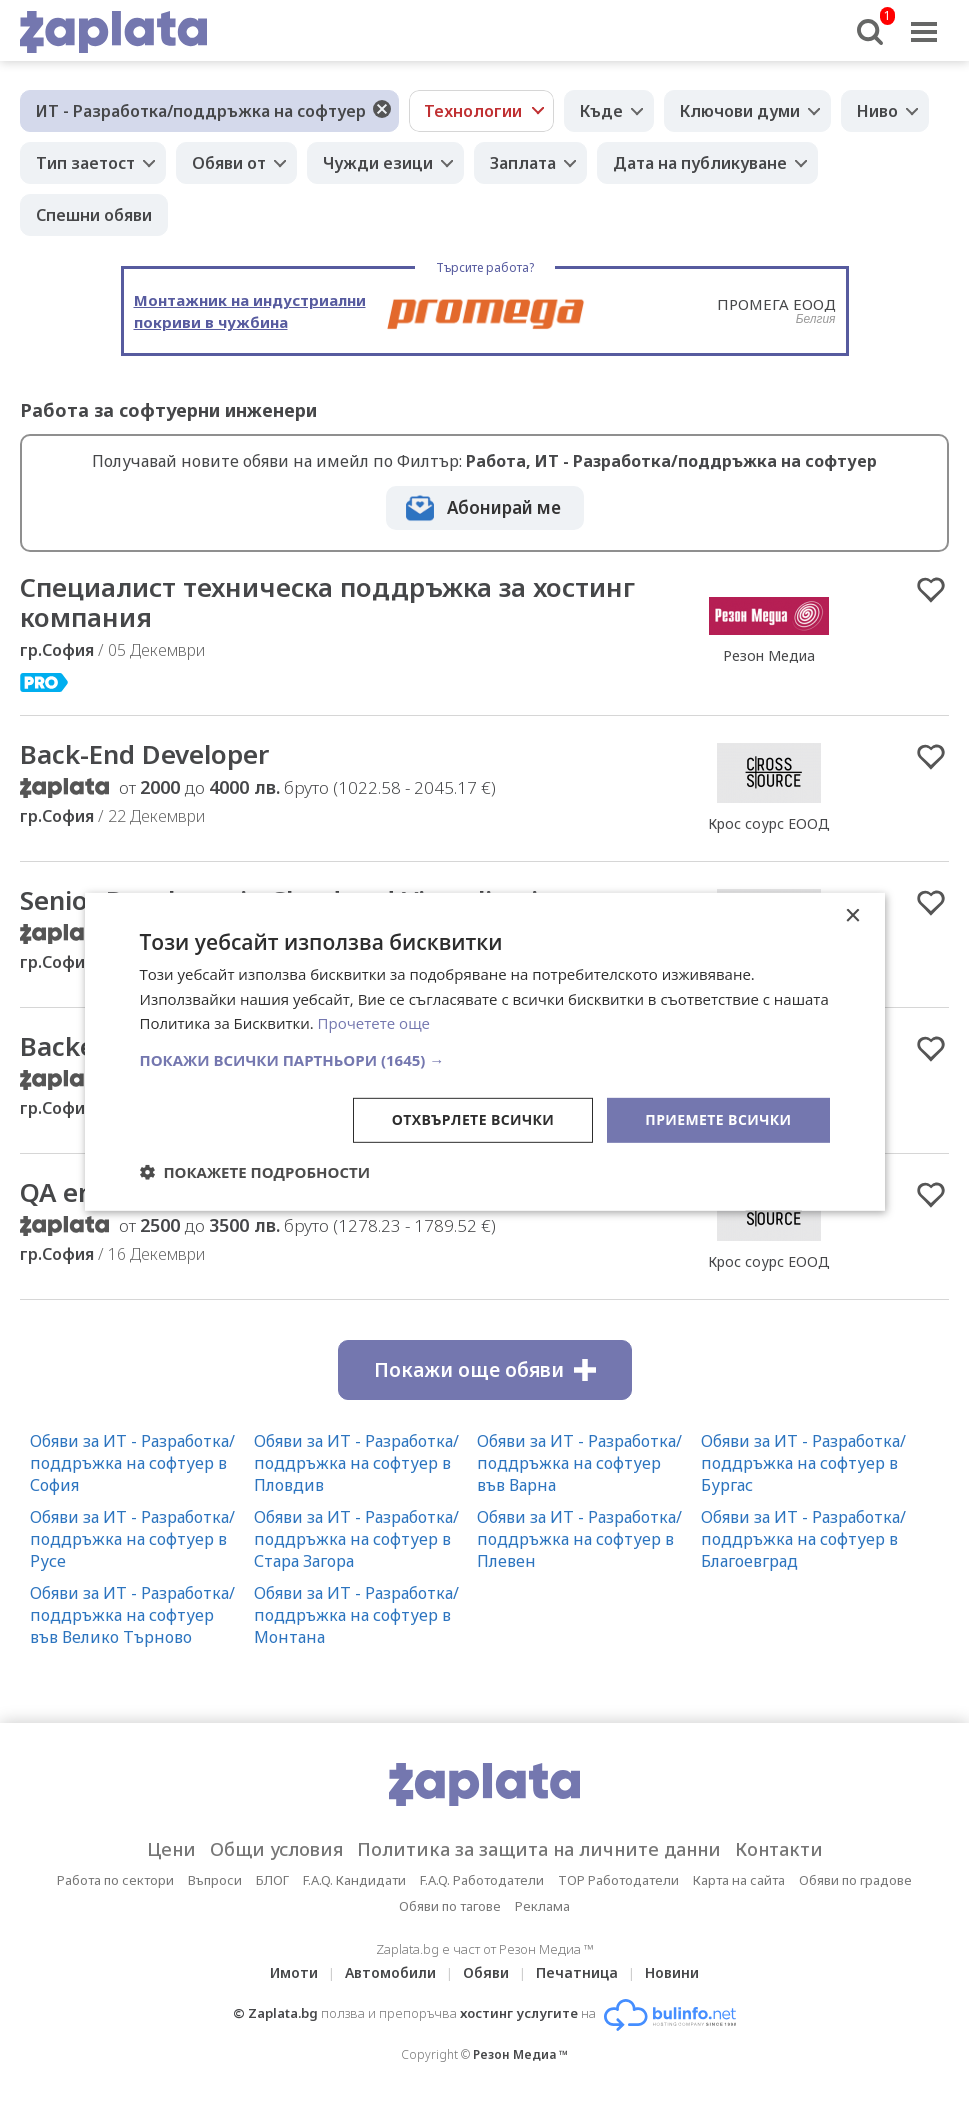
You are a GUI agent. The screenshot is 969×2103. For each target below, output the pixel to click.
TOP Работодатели (618, 1880)
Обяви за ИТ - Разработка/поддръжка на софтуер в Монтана (356, 1615)
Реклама (542, 1906)
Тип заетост (85, 163)
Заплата (523, 163)
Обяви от (229, 163)
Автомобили (390, 1972)
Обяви (486, 1972)
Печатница (577, 1972)
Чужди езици (378, 163)
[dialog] (485, 1051)
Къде (601, 111)
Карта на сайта (739, 1880)
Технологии (473, 111)
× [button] (852, 915)
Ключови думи (740, 111)
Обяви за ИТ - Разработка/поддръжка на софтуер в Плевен (579, 1539)
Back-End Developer (144, 754)
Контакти (779, 1849)
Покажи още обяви (485, 1370)
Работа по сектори (115, 1880)
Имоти (294, 1972)
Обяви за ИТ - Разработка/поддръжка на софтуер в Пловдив (356, 1463)
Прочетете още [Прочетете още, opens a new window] (374, 1023)
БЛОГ (272, 1880)
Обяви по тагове (450, 1906)
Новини (672, 1972)
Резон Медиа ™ (520, 2054)
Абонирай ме (504, 507)
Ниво (877, 111)
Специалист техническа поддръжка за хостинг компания (327, 602)
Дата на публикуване (700, 163)
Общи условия (276, 1849)
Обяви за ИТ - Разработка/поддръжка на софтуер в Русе (132, 1539)
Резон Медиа (769, 655)
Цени (171, 1849)
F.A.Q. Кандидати (354, 1880)
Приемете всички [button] (718, 1119)
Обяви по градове (855, 1880)
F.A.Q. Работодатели (482, 1880)
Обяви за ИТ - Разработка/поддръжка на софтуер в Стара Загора (356, 1539)
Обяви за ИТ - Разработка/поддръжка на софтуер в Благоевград (803, 1539)
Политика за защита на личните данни (539, 1849)
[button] (485, 1060)
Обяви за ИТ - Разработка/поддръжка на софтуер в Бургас (803, 1463)
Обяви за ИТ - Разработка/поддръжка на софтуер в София (132, 1463)
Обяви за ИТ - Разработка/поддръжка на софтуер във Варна (579, 1463)
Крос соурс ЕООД (769, 823)
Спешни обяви (94, 215)
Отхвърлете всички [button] (473, 1119)
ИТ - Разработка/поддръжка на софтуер (201, 111)
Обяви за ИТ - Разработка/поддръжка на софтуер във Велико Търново (132, 1615)
